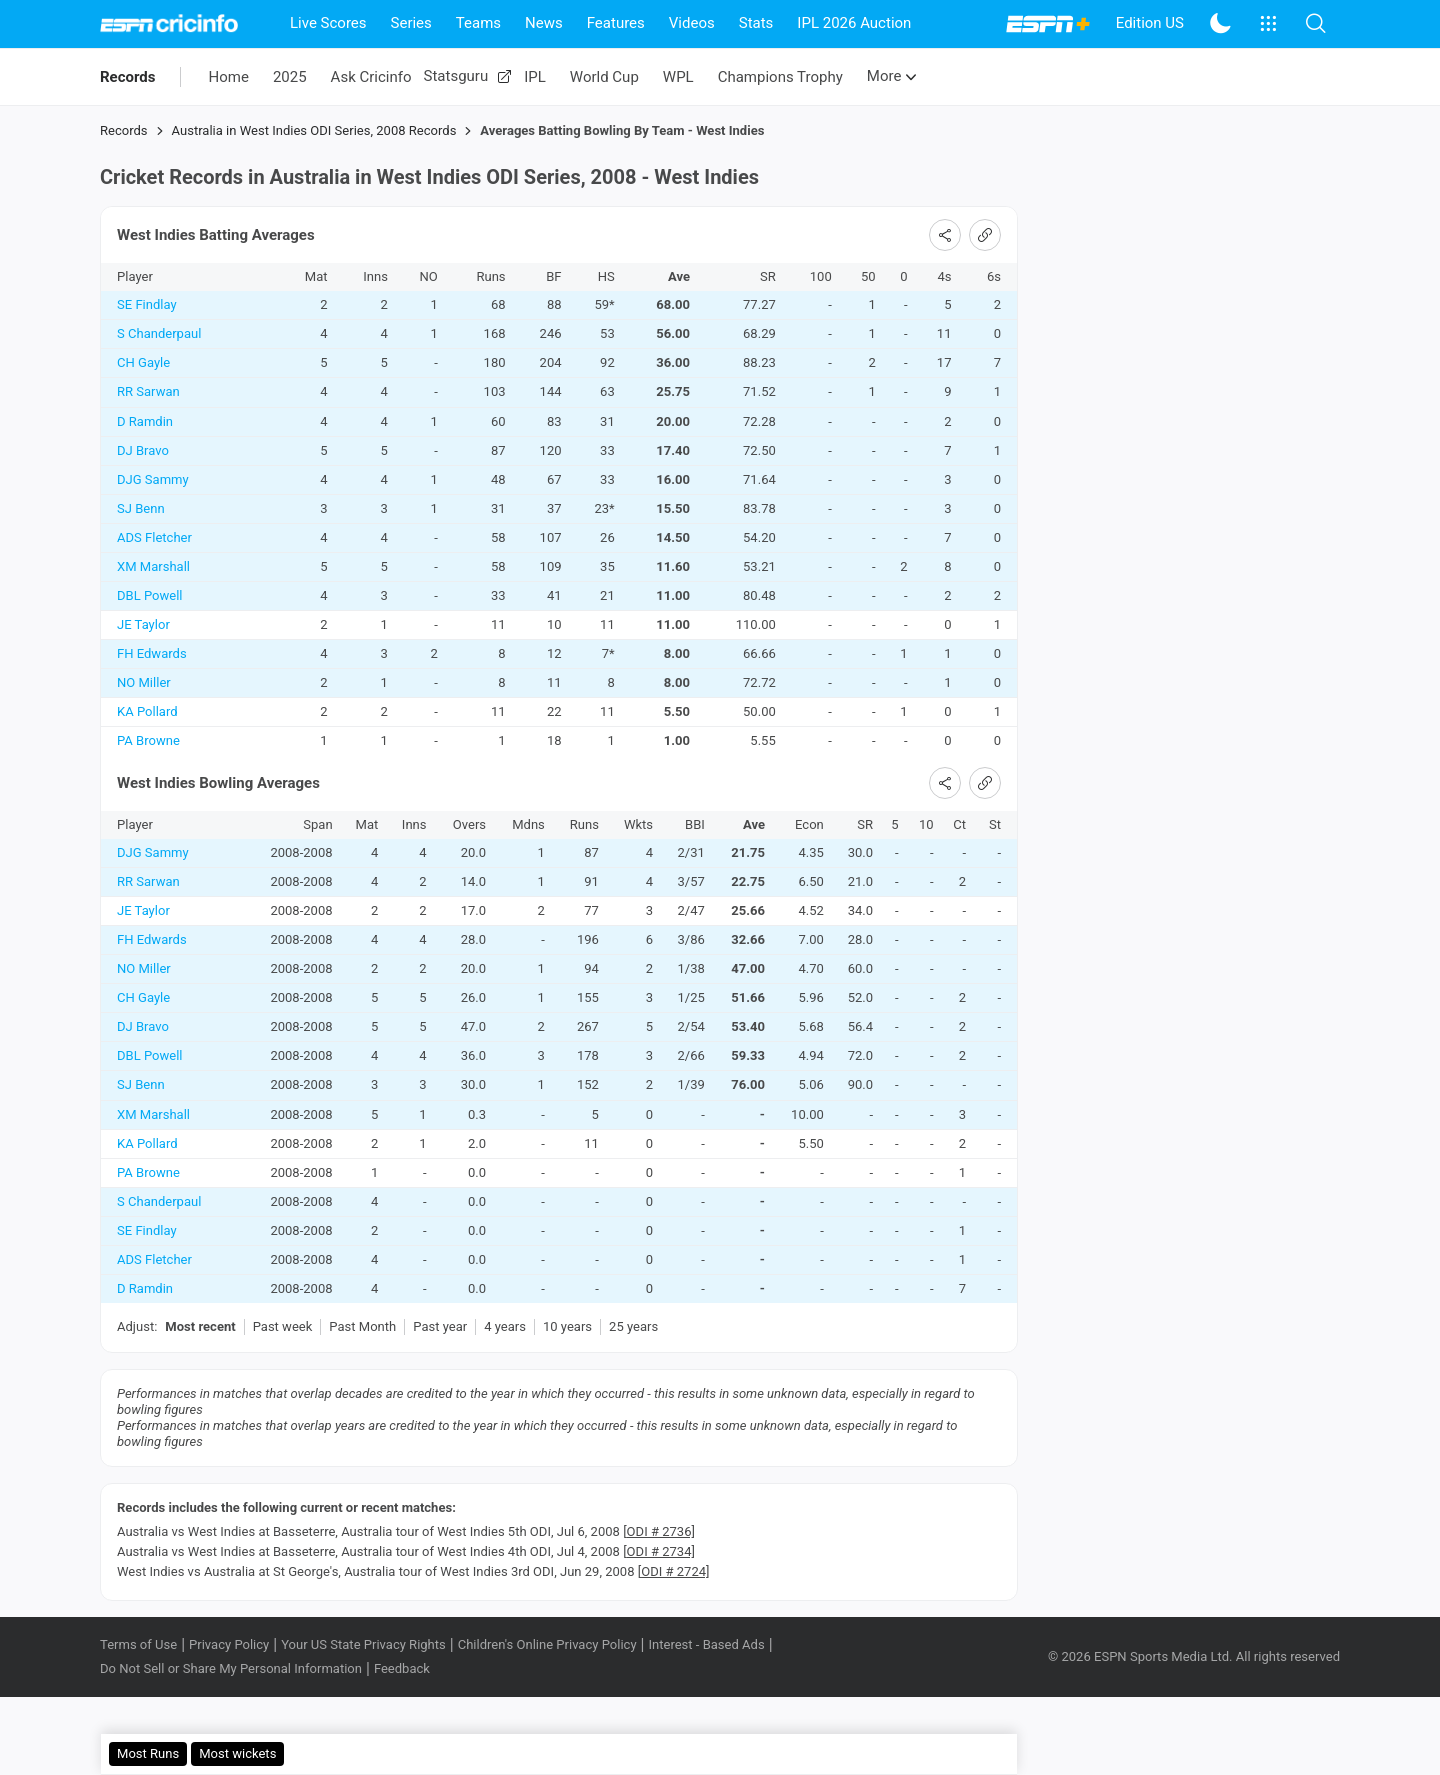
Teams (478, 23)
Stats (756, 23)
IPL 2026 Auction (854, 23)
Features (616, 23)
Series (411, 23)
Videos (692, 23)
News (544, 23)
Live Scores (328, 23)
